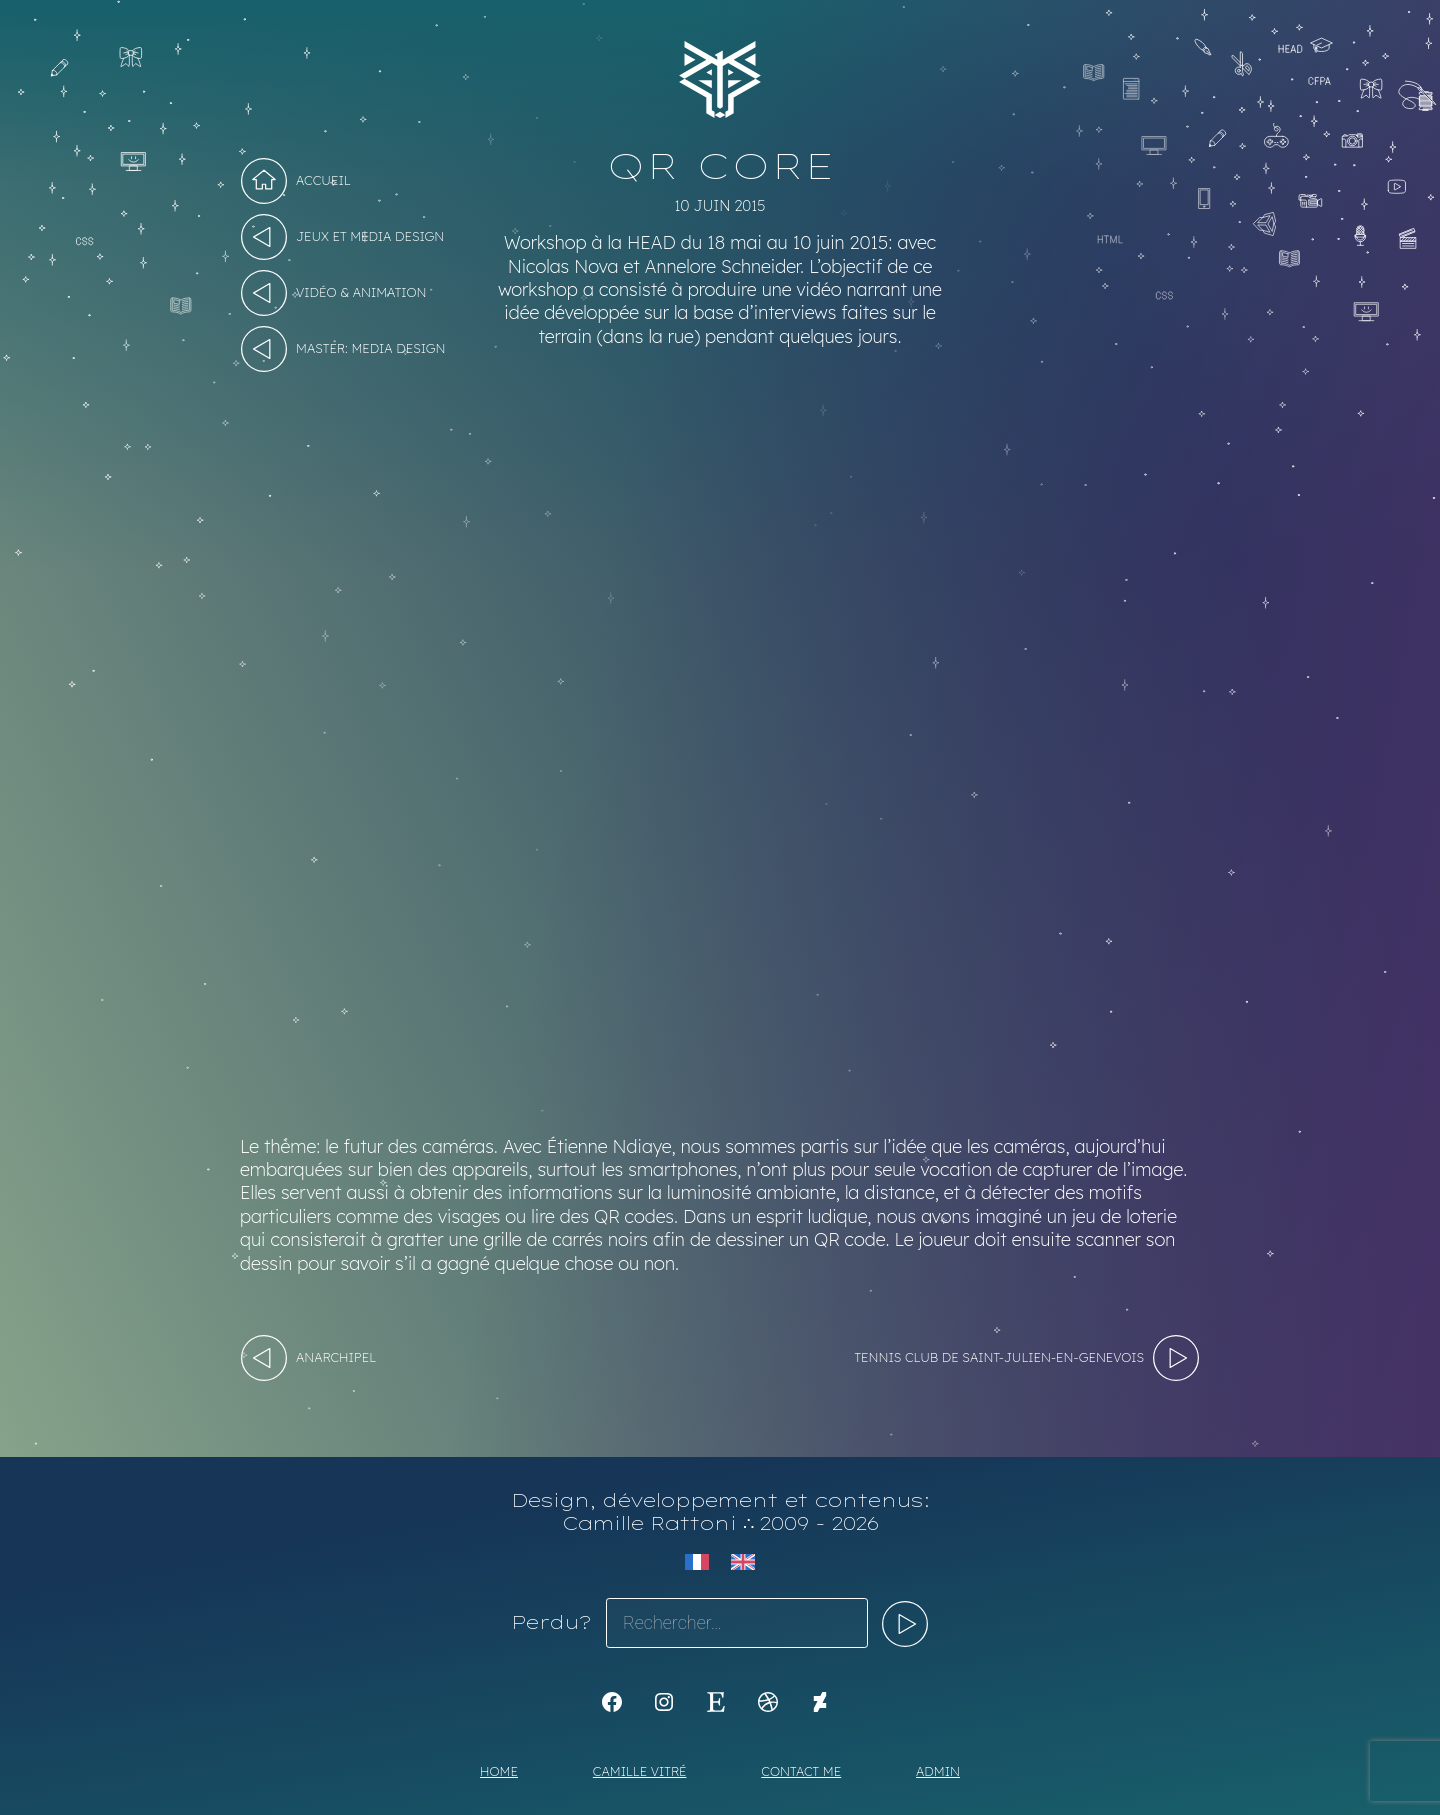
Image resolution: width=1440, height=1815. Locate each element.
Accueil (323, 180)
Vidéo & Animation (361, 292)
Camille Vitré (640, 1771)
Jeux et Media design (370, 236)
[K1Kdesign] (612, 1702)
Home (499, 1771)
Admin (938, 1771)
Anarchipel (336, 1357)
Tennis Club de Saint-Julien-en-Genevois (999, 1357)
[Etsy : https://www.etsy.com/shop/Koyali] (716, 1702)
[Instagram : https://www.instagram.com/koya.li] (664, 1702)
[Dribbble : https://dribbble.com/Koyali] (768, 1702)
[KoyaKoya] (820, 1702)
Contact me (801, 1771)
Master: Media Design (371, 348)
